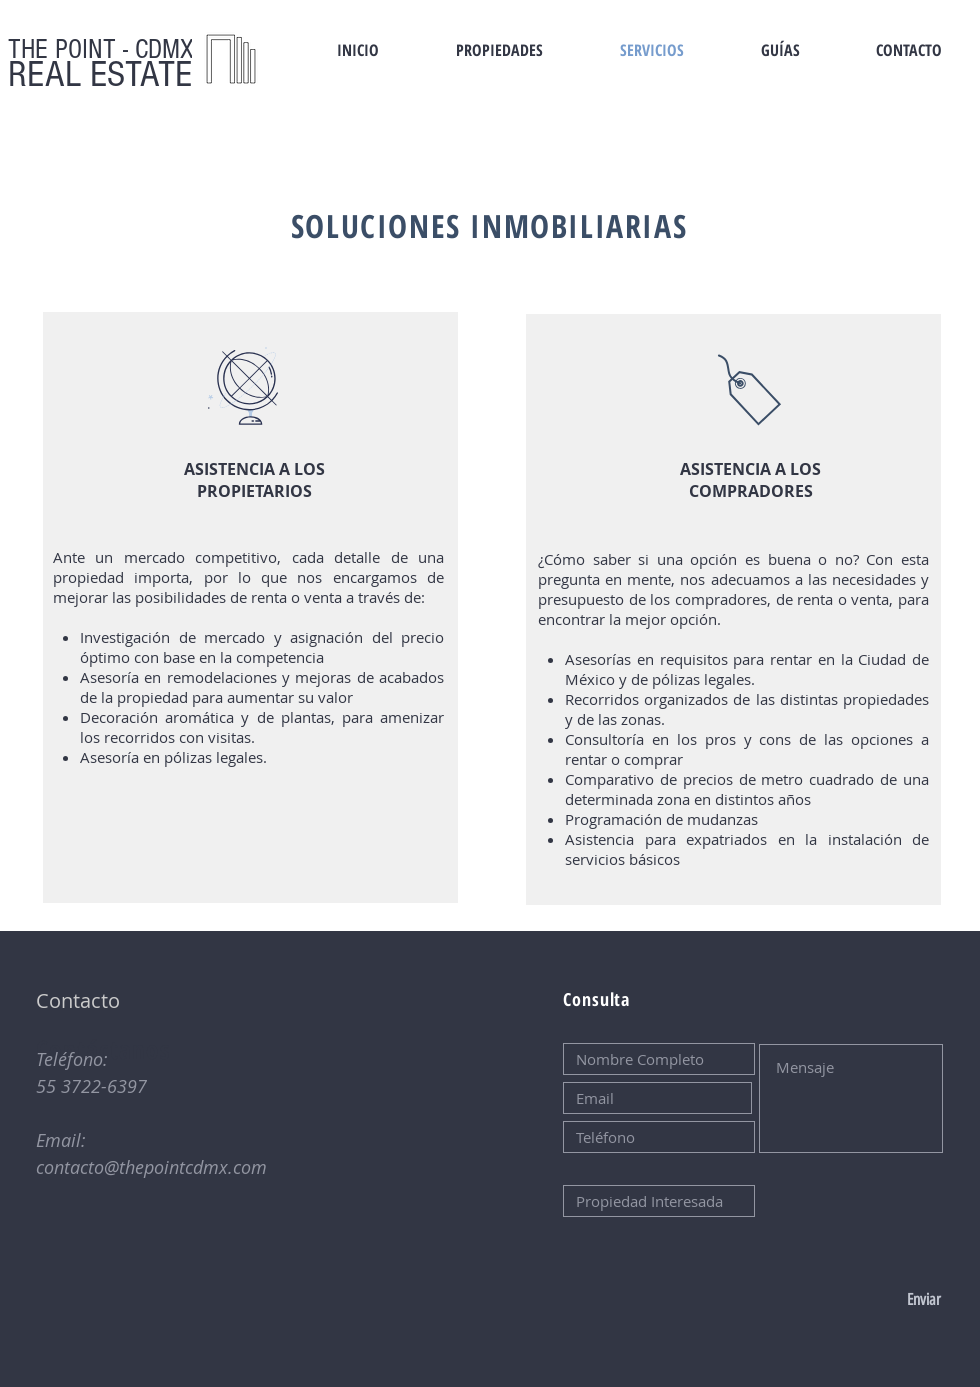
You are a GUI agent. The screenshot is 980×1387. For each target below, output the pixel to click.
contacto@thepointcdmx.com (151, 1167)
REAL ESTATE (100, 74)
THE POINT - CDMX (101, 49)
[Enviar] (874, 1300)
